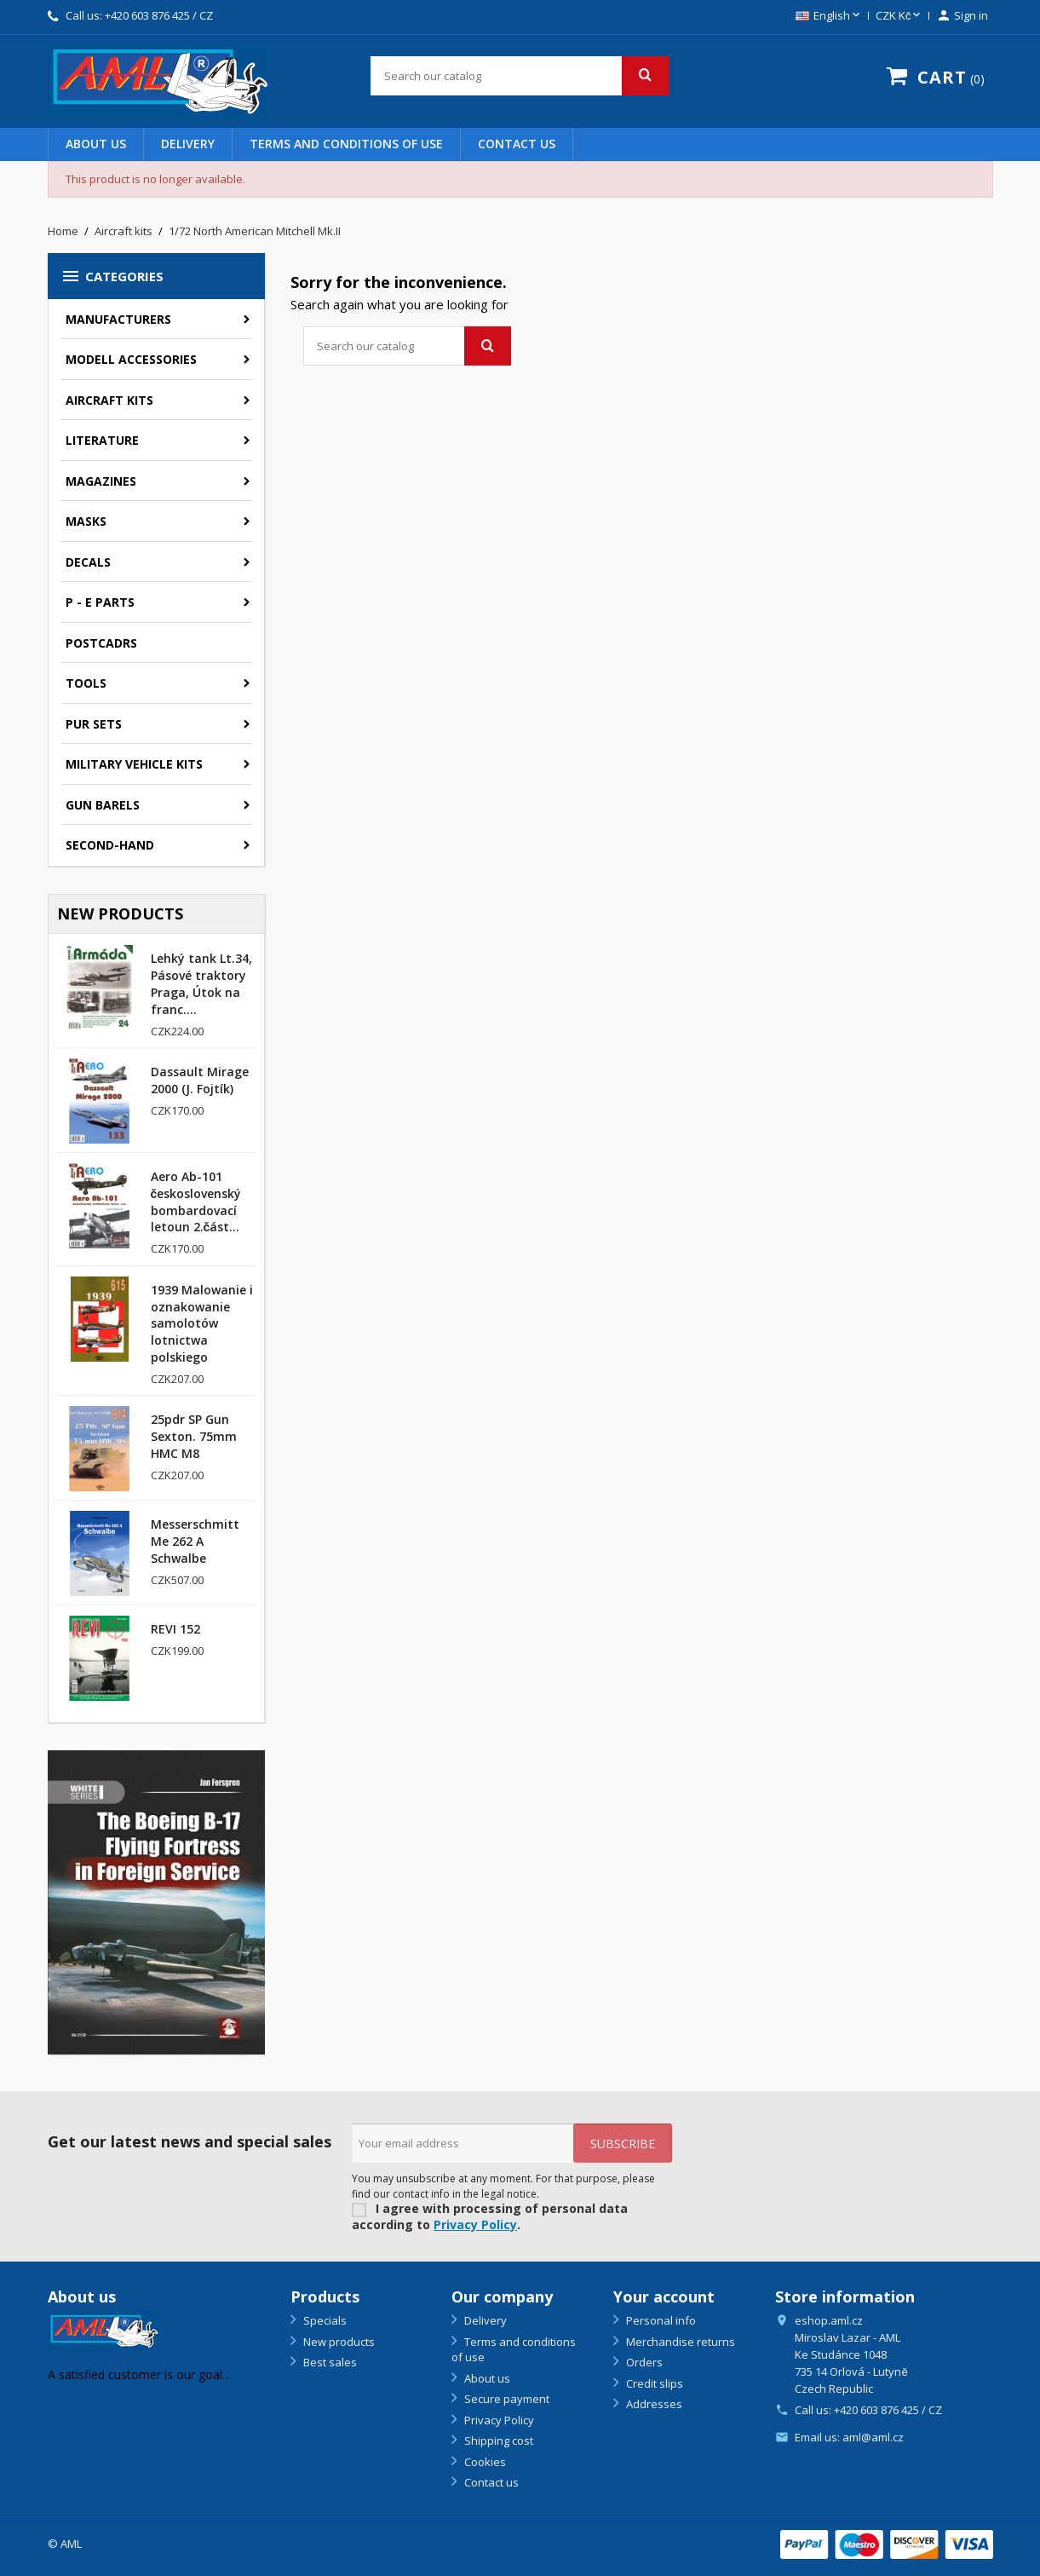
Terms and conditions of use (346, 143)
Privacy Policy (475, 2224)
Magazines (101, 481)
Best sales (329, 2362)
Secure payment (505, 2398)
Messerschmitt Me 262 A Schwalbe (195, 1541)
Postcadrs (101, 643)
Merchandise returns (679, 2341)
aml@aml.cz (873, 2437)
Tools (86, 683)
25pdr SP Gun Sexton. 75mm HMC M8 (194, 1436)
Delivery (188, 143)
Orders (643, 2362)
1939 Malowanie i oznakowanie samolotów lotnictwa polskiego (202, 1323)
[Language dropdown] (829, 16)
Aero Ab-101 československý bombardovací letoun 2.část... (196, 1201)
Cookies (484, 2461)
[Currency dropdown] (900, 16)
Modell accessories (131, 359)
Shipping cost (497, 2440)
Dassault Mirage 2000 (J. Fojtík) (200, 1080)
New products (338, 2341)
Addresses (652, 2404)
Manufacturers (118, 319)
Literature (102, 440)
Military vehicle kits (134, 764)
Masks (86, 521)
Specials (324, 2320)
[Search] (520, 75)
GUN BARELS (103, 805)
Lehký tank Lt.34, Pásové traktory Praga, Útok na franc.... (201, 983)
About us (96, 143)
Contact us (516, 143)
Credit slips (653, 2383)
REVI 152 (175, 1629)
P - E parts (100, 602)
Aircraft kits (109, 400)
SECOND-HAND (110, 845)
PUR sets (94, 724)
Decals (88, 562)
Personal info (659, 2320)
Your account (664, 2296)
